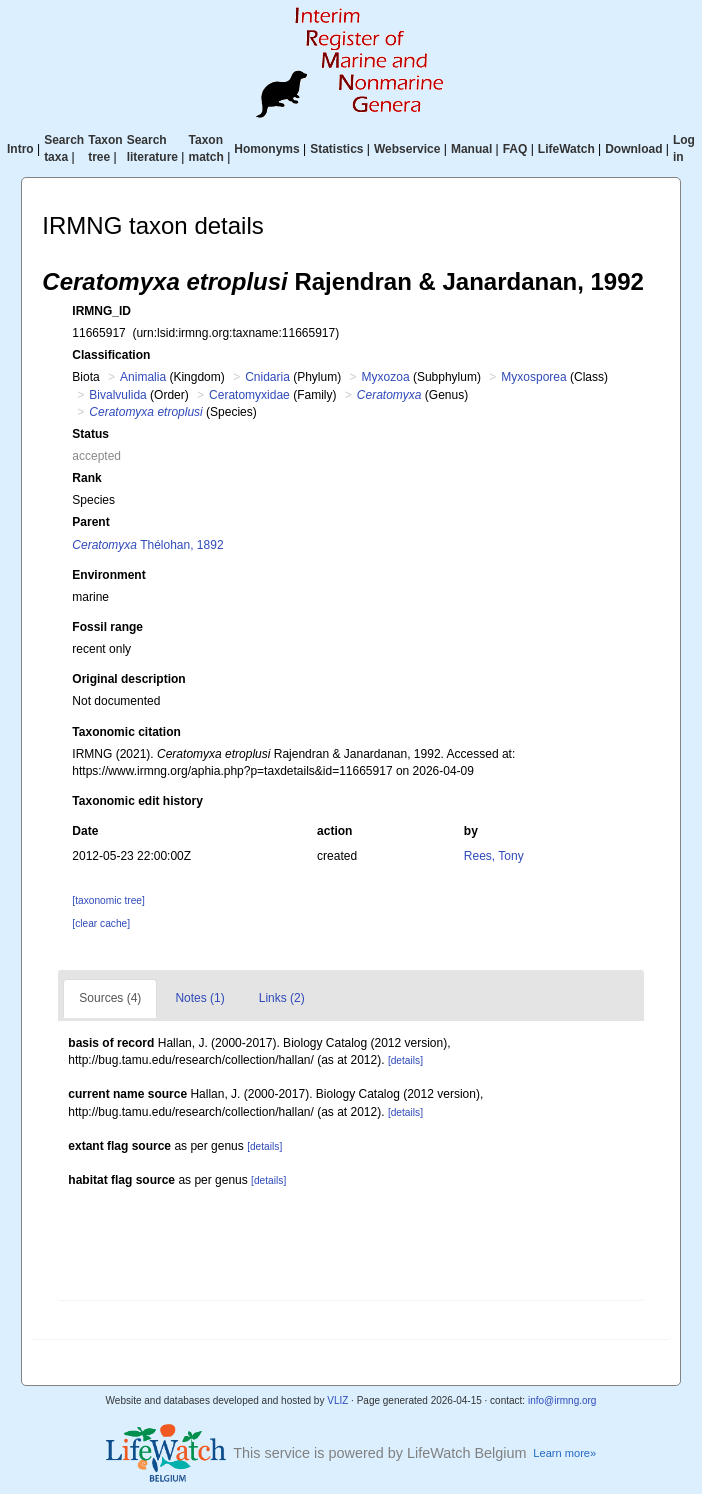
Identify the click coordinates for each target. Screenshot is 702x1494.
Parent (90, 522)
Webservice (407, 149)
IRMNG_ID (101, 311)
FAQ (515, 149)
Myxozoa (386, 377)
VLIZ (337, 1400)
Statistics (336, 149)
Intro (20, 149)
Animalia (143, 377)
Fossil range (107, 627)
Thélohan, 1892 (147, 545)
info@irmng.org (562, 1400)
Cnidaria (267, 377)
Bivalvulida (117, 395)
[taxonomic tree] (108, 900)
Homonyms (266, 149)
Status (90, 434)
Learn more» (564, 1453)
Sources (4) (110, 998)
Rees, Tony (494, 856)
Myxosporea (533, 377)
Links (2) (282, 998)
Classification (111, 355)
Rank (86, 478)
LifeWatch (566, 149)
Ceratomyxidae (249, 395)
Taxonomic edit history (137, 801)
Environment (108, 575)
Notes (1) (199, 998)
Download (633, 149)
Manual (471, 149)
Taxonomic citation (126, 732)
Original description (128, 679)
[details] (405, 1060)
